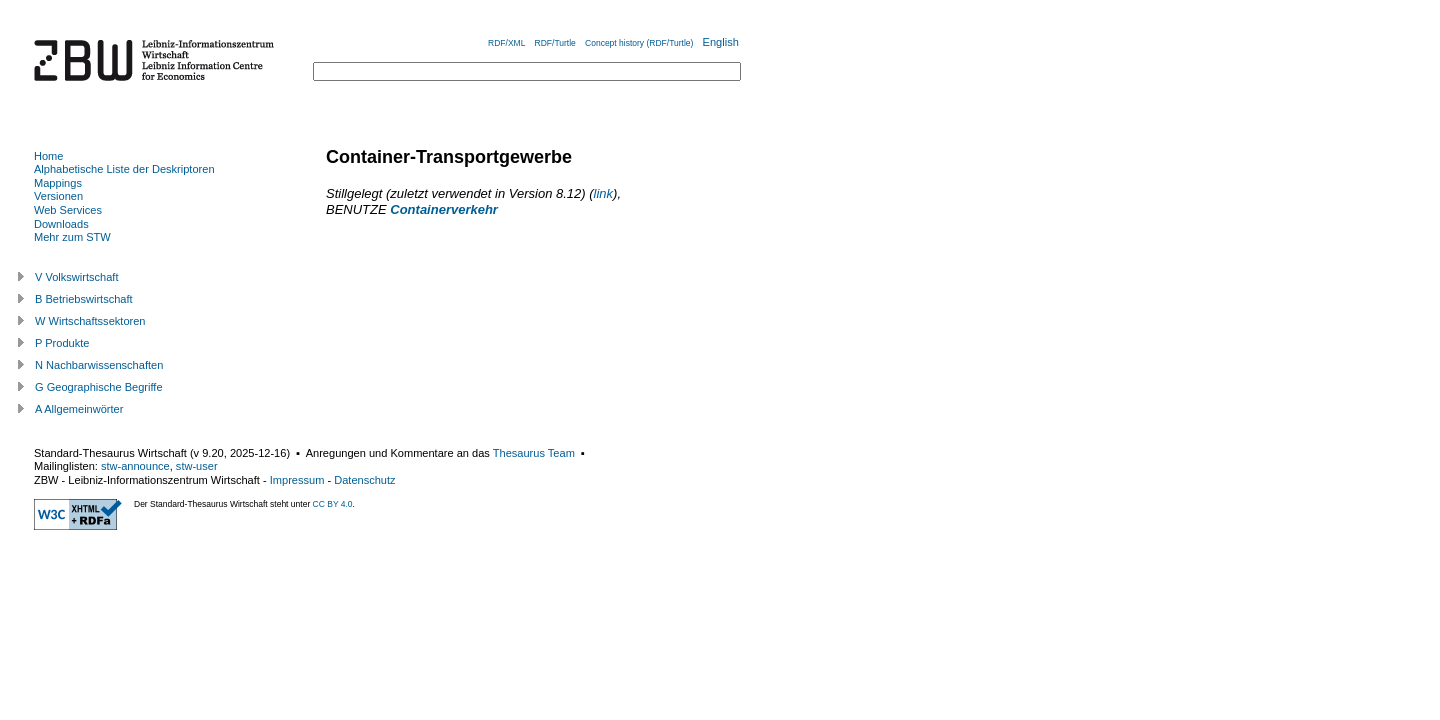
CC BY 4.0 (333, 504)
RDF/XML (506, 43)
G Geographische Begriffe (99, 387)
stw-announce (135, 466)
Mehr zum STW (72, 237)
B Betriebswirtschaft (84, 299)
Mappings (58, 183)
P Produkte (62, 343)
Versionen (58, 196)
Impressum (297, 480)
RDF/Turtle (555, 43)
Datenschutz (364, 480)
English (721, 42)
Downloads (61, 224)
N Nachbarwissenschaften (99, 365)
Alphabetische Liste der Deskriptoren (124, 169)
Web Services (68, 210)
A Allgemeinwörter (79, 409)
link (604, 193)
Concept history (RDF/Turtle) (639, 43)
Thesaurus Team (534, 453)
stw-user (197, 466)
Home (48, 156)
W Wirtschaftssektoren (90, 321)
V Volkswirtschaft (77, 277)
